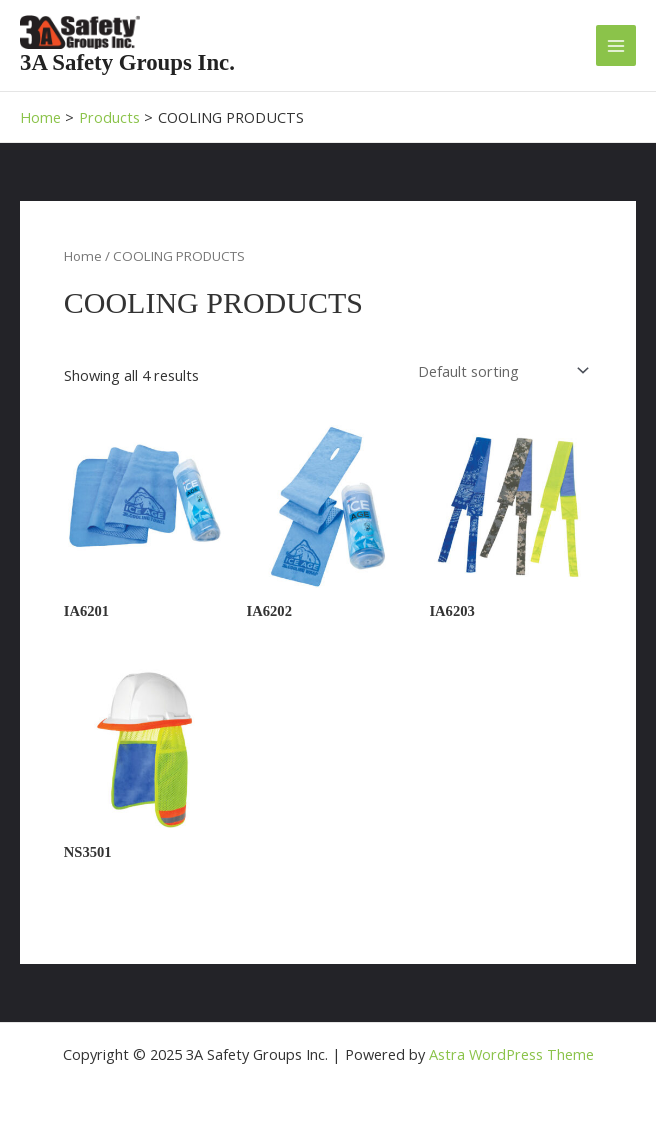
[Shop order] (502, 371)
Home (83, 256)
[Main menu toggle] (616, 45)
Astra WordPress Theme (511, 1054)
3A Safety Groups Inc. (127, 62)
